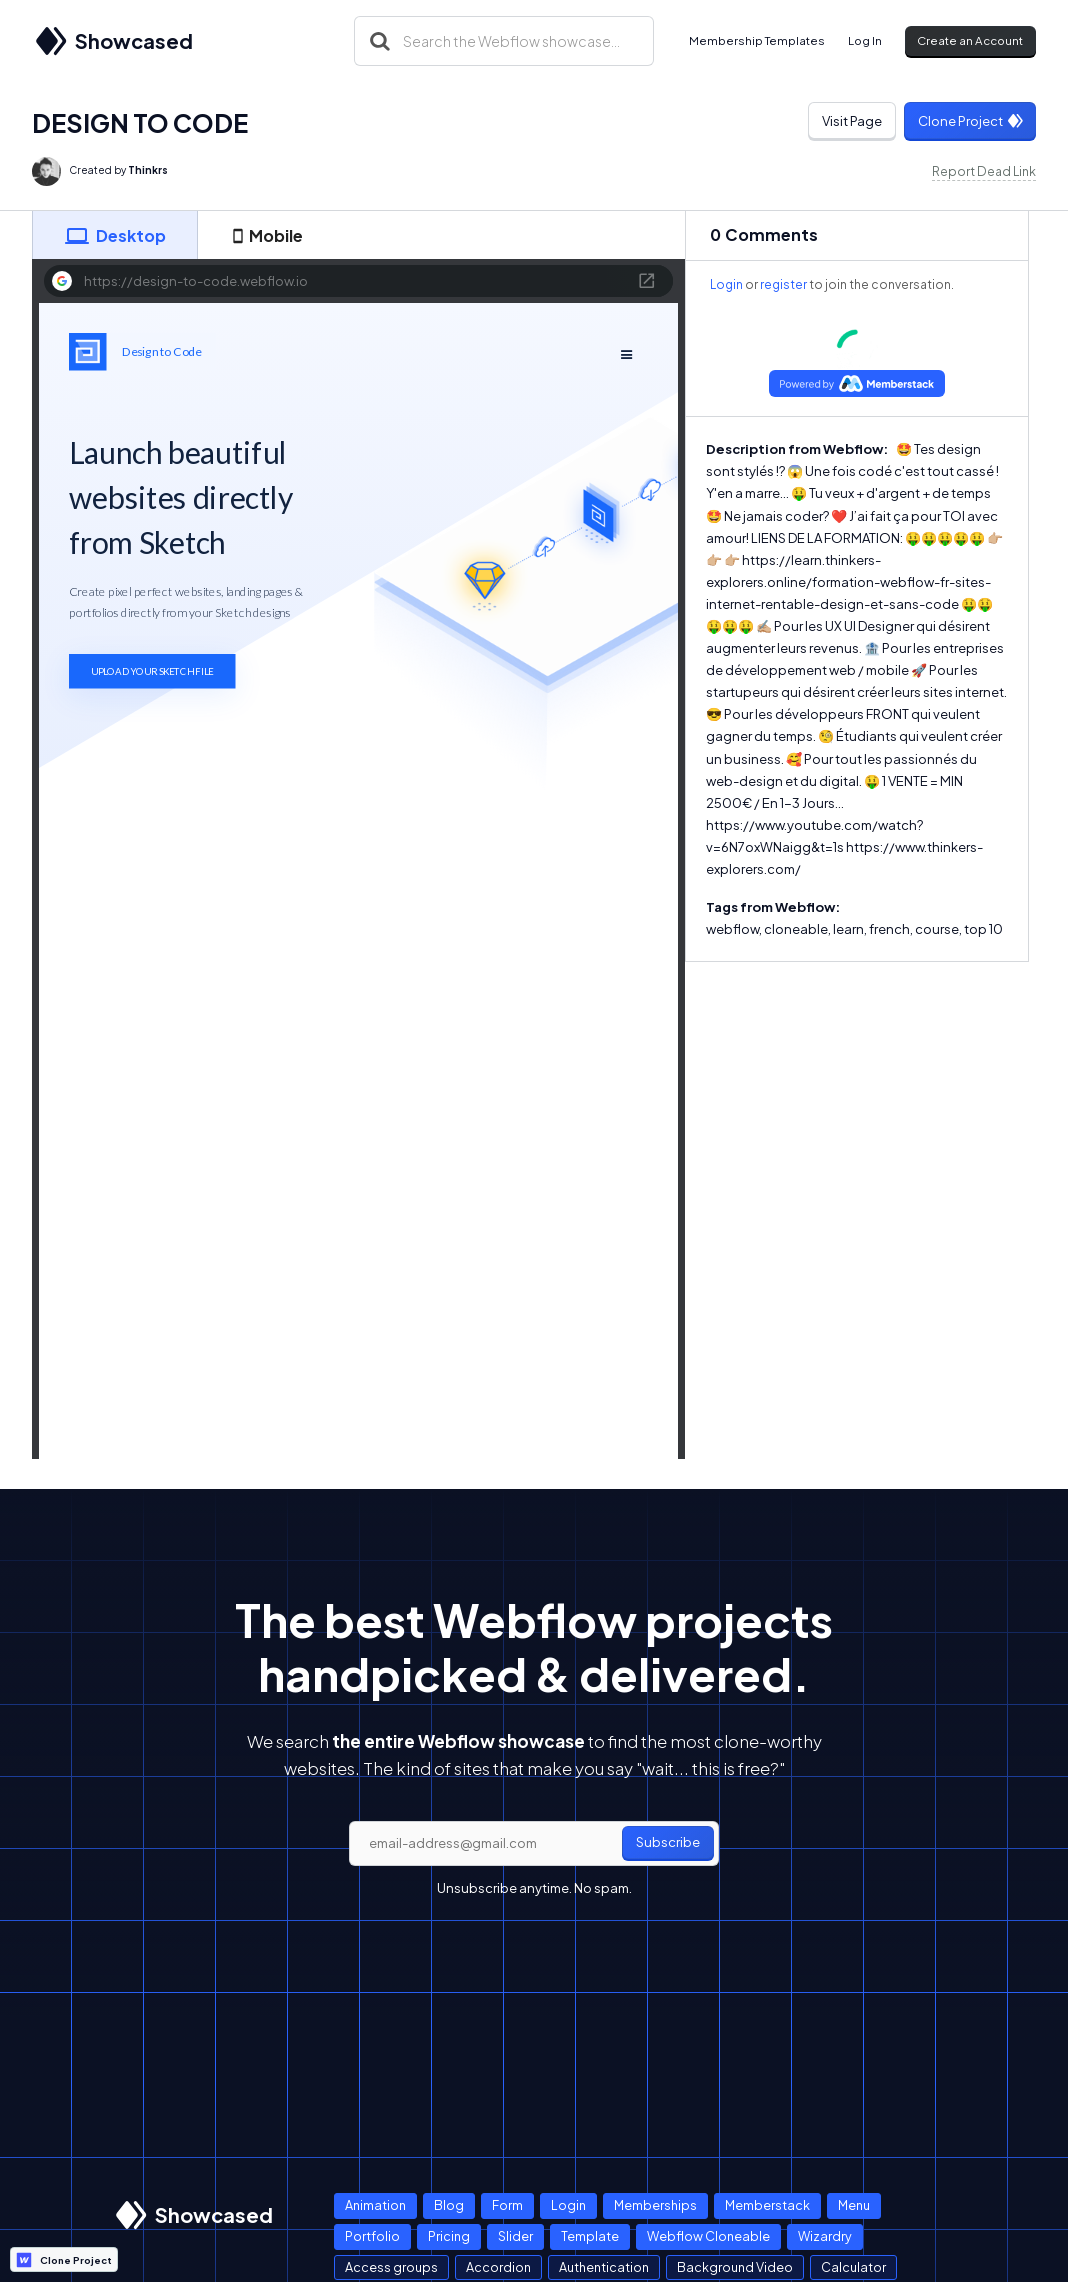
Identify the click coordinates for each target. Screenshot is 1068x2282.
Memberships (655, 2205)
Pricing (449, 2236)
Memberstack (767, 2205)
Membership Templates (757, 40)
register (783, 284)
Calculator (853, 2267)
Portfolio (372, 2236)
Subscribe (668, 1842)
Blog (449, 2205)
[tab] (115, 235)
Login (726, 284)
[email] (534, 1844)
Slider (515, 2236)
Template (590, 2236)
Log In (865, 40)
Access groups (391, 2267)
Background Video (735, 2267)
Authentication (604, 2267)
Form (507, 2205)
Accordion (498, 2267)
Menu (854, 2205)
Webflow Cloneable (708, 2236)
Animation (375, 2205)
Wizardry (825, 2236)
